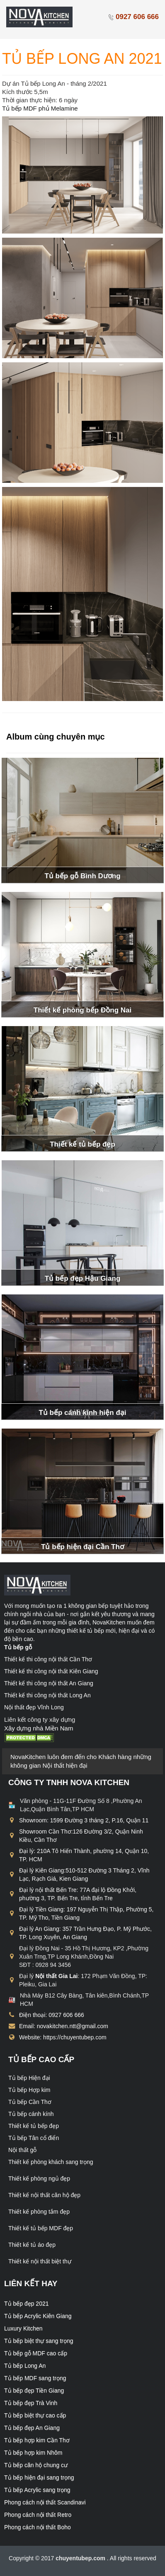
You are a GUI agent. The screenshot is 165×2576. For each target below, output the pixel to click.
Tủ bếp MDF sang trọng (35, 2378)
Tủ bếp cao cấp (41, 2059)
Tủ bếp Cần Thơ (29, 2102)
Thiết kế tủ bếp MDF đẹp (40, 2228)
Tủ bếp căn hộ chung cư (36, 2465)
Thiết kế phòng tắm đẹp (39, 2211)
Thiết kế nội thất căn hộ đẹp (44, 2195)
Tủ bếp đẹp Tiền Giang (34, 2390)
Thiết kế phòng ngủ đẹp (39, 2178)
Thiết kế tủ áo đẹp (32, 2244)
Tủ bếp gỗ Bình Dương (82, 876)
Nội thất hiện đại (65, 1765)
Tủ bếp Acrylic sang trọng (37, 2490)
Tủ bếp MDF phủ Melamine (41, 108)
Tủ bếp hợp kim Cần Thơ (37, 2440)
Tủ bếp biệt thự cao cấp (35, 2415)
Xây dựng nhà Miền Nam (38, 1728)
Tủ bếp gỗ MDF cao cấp (35, 2353)
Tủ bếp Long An (25, 2365)
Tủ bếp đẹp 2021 (26, 2303)
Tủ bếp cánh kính (31, 2114)
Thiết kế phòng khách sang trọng (50, 2162)
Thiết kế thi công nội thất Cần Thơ (48, 1659)
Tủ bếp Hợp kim (29, 2090)
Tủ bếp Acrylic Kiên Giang (38, 2316)
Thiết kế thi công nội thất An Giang (48, 1683)
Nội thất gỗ (22, 2150)
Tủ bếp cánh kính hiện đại (82, 1413)
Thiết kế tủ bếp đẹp (82, 1144)
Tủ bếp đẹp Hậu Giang (83, 1278)
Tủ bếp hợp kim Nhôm (33, 2452)
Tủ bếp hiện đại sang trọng (39, 2477)
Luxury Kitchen (23, 2328)
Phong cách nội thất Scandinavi (45, 2502)
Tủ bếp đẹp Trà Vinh (30, 2403)
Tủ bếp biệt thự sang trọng (38, 2340)
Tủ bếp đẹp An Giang (32, 2427)
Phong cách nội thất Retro (37, 2514)
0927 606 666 (133, 17)
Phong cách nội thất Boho (37, 2527)
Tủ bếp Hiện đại (29, 2078)
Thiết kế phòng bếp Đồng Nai (82, 1010)
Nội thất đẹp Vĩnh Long (34, 1707)
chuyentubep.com (81, 2558)
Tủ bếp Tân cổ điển (33, 2138)
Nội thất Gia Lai (56, 1976)
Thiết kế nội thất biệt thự (39, 2261)
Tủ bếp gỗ (18, 1647)
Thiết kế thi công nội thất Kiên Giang (51, 1671)
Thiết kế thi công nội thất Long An (47, 1695)
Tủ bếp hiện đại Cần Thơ (82, 1547)
